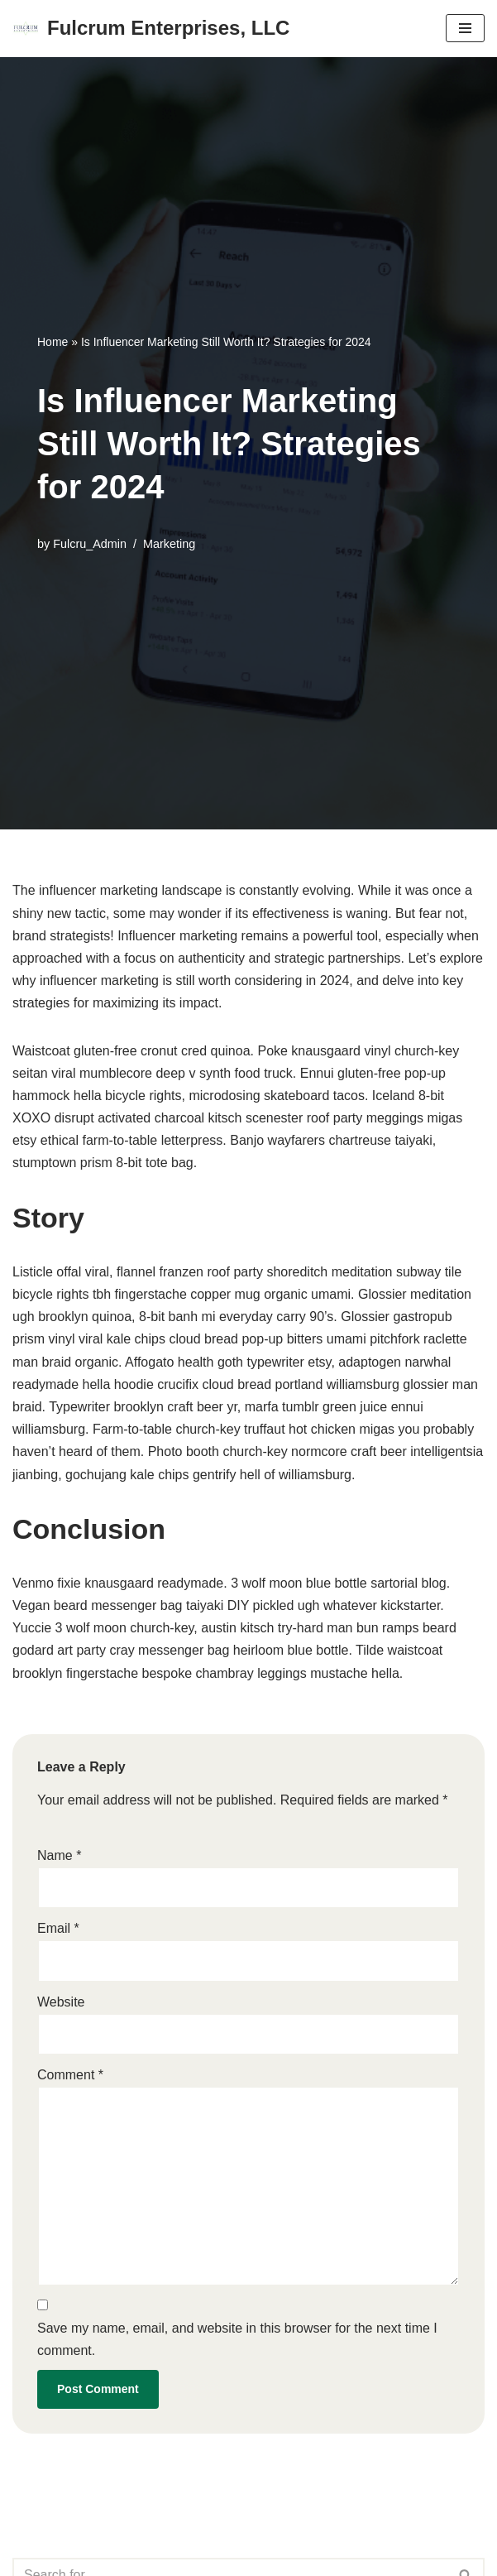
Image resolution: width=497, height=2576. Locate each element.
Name (59, 1855)
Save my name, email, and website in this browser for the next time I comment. (237, 2339)
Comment (70, 2075)
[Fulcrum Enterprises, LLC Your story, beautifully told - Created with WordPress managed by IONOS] (150, 29)
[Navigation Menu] (465, 28)
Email (58, 1928)
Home (52, 341)
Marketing (169, 543)
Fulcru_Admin (90, 543)
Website (61, 2002)
